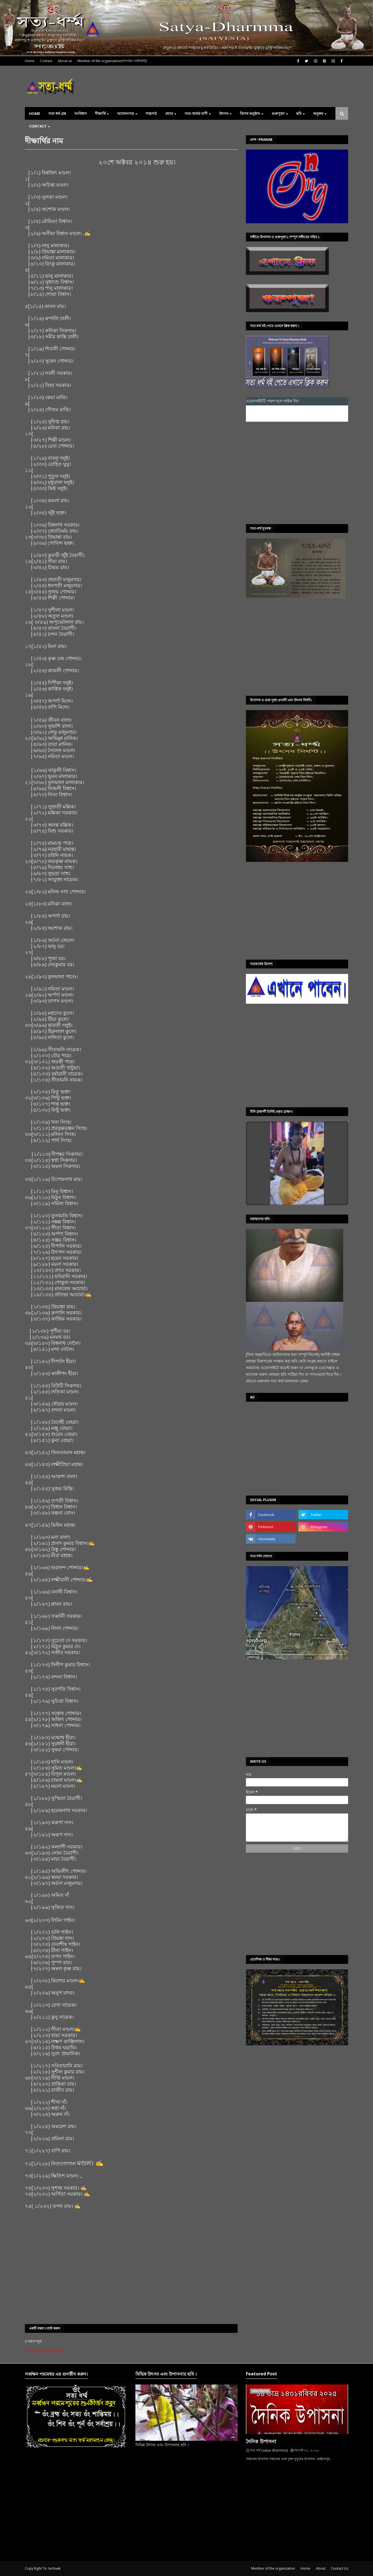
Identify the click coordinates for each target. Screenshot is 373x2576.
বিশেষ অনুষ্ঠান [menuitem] (250, 113)
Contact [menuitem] (38, 126)
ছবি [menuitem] (298, 113)
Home (30, 61)
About (320, 2568)
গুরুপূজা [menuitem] (278, 113)
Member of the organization (273, 2568)
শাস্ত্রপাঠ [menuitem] (151, 113)
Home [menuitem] (34, 113)
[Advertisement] (294, 473)
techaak (54, 2568)
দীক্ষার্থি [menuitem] (100, 113)
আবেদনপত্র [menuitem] (125, 113)
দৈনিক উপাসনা (261, 2441)
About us (65, 61)
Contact (46, 61)
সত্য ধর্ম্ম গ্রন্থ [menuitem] (57, 113)
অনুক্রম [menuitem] (318, 113)
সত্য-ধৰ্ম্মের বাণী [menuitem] (196, 113)
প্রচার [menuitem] (169, 113)
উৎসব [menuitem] (223, 113)
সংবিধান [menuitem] (80, 113)
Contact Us (339, 2568)
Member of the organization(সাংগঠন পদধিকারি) (112, 61)
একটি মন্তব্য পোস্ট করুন (44, 2351)
